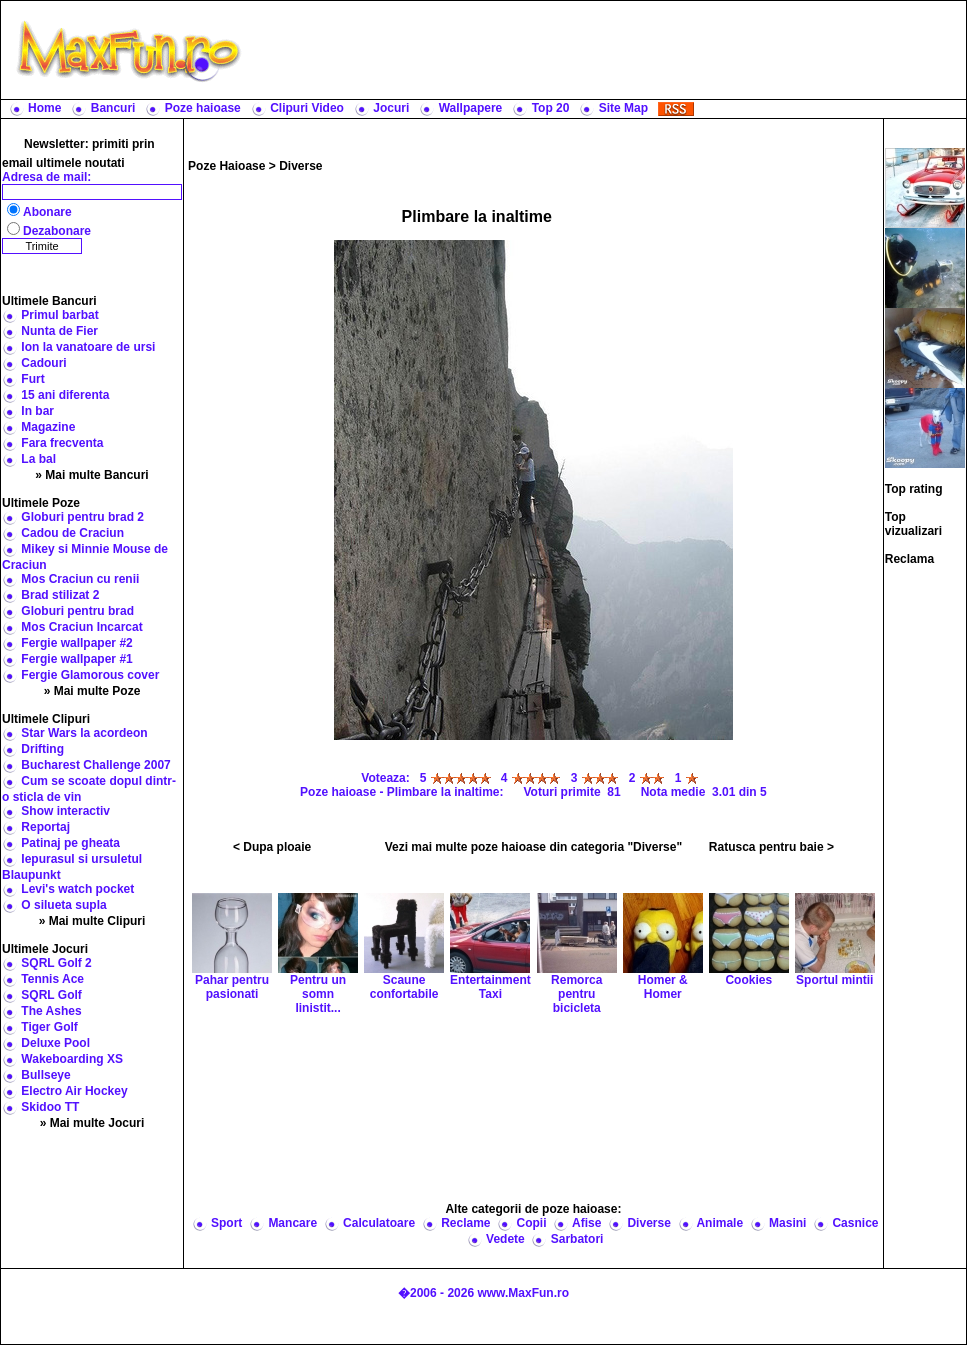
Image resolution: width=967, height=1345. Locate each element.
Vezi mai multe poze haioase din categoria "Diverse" (534, 847)
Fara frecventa (62, 443)
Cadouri (43, 363)
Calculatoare (379, 1223)
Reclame (465, 1223)
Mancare (292, 1223)
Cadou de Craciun (72, 533)
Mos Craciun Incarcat (81, 627)
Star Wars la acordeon (84, 733)
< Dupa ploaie (272, 847)
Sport (226, 1223)
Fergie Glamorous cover (90, 675)
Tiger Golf (49, 1027)
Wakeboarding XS (72, 1059)
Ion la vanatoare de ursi (88, 347)
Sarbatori (577, 1239)
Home (44, 108)
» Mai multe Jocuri (92, 1123)
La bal (38, 459)
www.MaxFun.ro (523, 1293)
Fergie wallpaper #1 (76, 659)
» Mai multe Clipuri (92, 921)
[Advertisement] (533, 1107)
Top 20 (551, 108)
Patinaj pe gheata (70, 843)
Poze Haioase (226, 166)
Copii (532, 1223)
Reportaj (45, 827)
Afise (586, 1223)
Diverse (300, 166)
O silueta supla (63, 905)
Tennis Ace (52, 979)
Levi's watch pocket (77, 889)
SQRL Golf (51, 995)
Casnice (855, 1223)
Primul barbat (59, 315)
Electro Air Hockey (74, 1091)
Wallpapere (471, 108)
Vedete (505, 1239)
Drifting (42, 749)
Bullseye (45, 1075)
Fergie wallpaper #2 (76, 643)
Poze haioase (203, 108)
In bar (37, 411)
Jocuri (391, 108)
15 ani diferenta (65, 395)
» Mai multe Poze (92, 691)
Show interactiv (65, 811)
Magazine (48, 427)
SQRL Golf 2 (56, 963)
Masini (787, 1223)
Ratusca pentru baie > (771, 847)
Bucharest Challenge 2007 (95, 765)
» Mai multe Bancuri (91, 475)
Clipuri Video (307, 108)
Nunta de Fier (59, 331)
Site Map (623, 108)
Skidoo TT (50, 1107)
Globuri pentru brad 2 (82, 517)
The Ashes (51, 1011)
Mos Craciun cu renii (80, 579)
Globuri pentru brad (77, 611)
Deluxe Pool (55, 1043)
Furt (32, 379)
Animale (719, 1223)
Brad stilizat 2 (60, 595)
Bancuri (113, 108)
